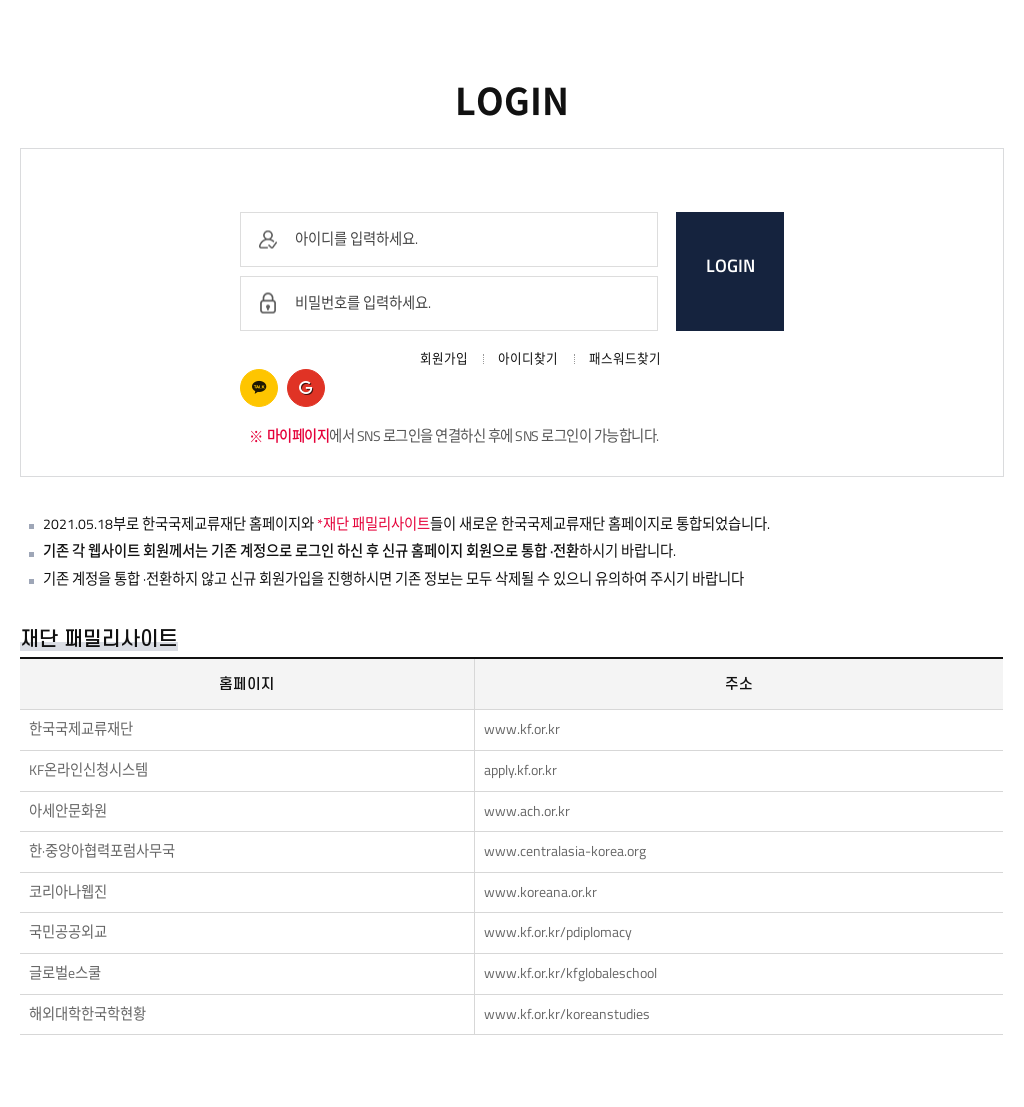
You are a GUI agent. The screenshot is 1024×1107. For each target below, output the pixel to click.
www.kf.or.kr (522, 729)
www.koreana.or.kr (540, 892)
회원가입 (444, 358)
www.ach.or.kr (527, 811)
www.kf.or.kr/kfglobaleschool (570, 973)
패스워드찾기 (625, 358)
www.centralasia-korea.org (565, 851)
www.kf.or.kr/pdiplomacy (558, 932)
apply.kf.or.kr (520, 770)
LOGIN (730, 265)
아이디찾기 (528, 358)
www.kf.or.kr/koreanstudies (567, 1014)
